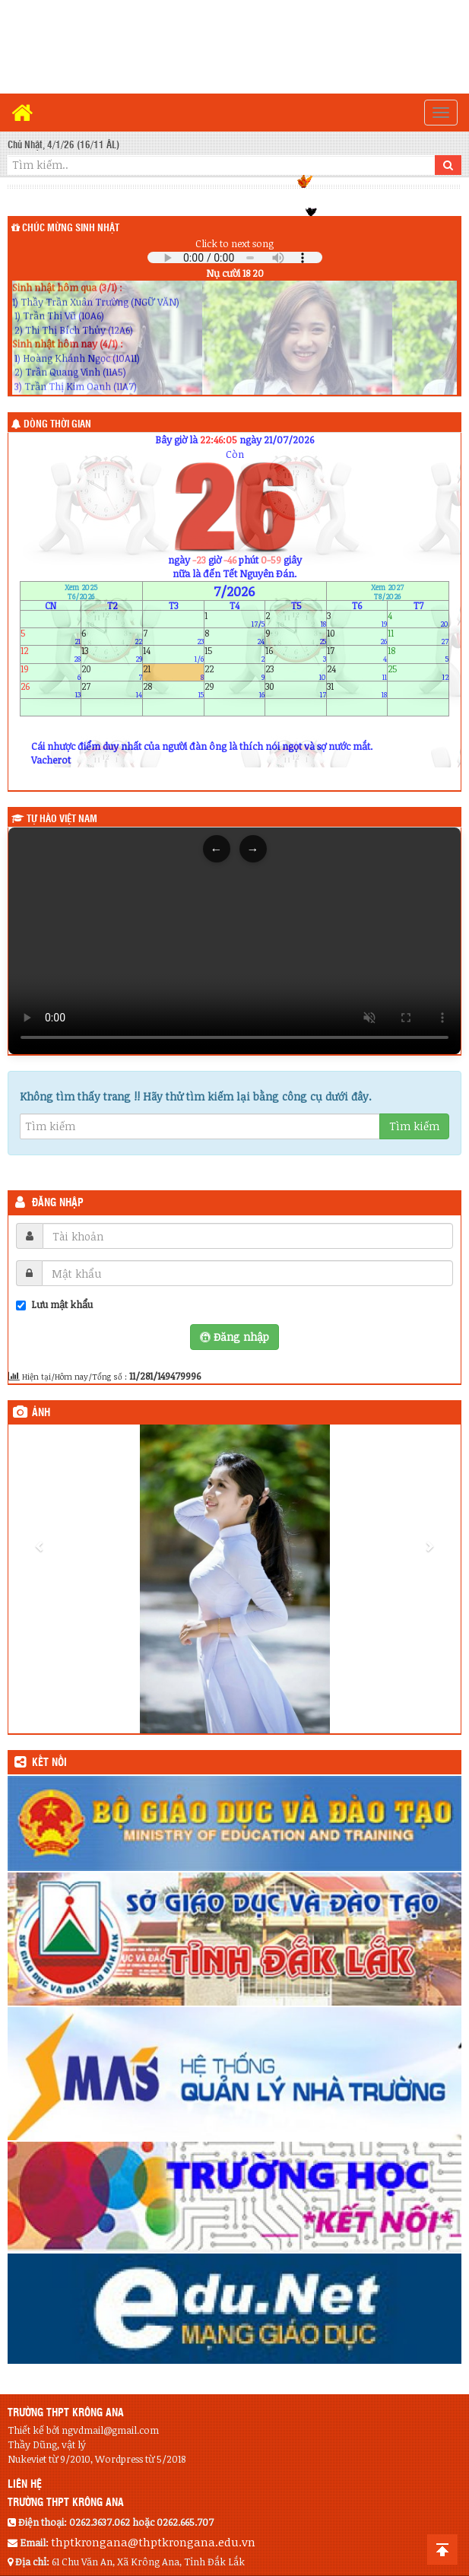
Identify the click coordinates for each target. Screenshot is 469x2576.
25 (418, 672)
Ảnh (41, 1413)
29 (234, 689)
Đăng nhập (58, 1203)
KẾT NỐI (49, 1763)
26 (51, 689)
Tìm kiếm (414, 1126)
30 (295, 689)
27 (111, 689)
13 (111, 654)
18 (418, 654)
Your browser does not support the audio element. (234, 257)
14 (173, 654)
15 (234, 654)
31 (357, 689)
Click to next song (234, 243)
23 (295, 672)
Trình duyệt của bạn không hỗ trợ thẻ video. (234, 940)
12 (51, 654)
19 (51, 672)
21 (173, 672)
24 (357, 672)
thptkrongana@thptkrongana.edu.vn (153, 2541)
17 (357, 654)
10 (357, 637)
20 (111, 672)
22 (234, 672)
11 (418, 637)
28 (173, 689)
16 (295, 654)
